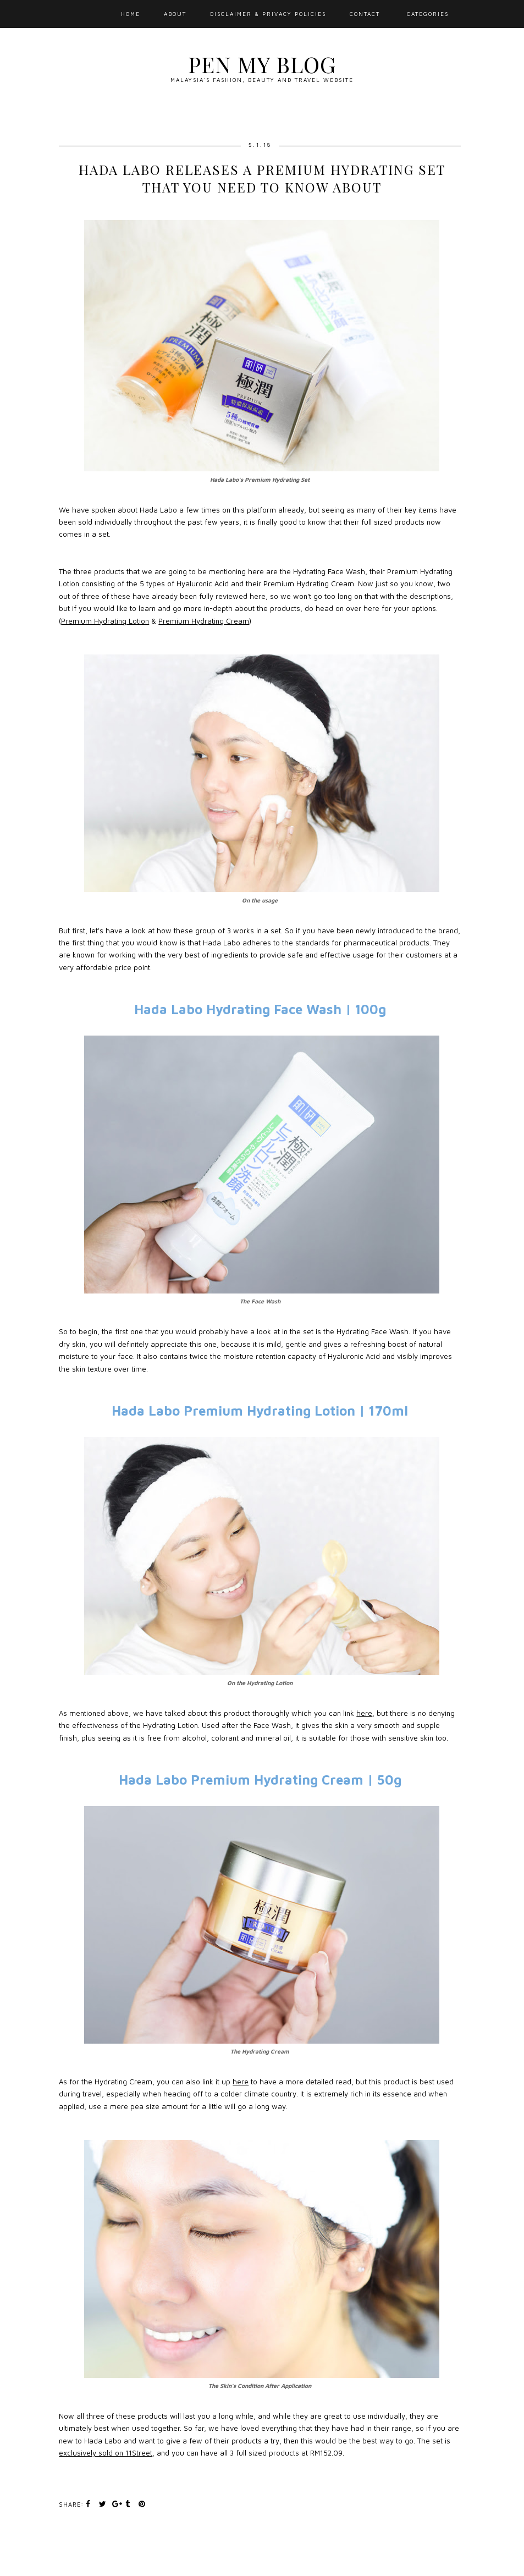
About (175, 13)
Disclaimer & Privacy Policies (268, 13)
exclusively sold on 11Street (105, 2452)
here (364, 1713)
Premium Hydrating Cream (203, 621)
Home (130, 13)
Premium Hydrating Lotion (105, 621)
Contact (365, 13)
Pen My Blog (262, 64)
